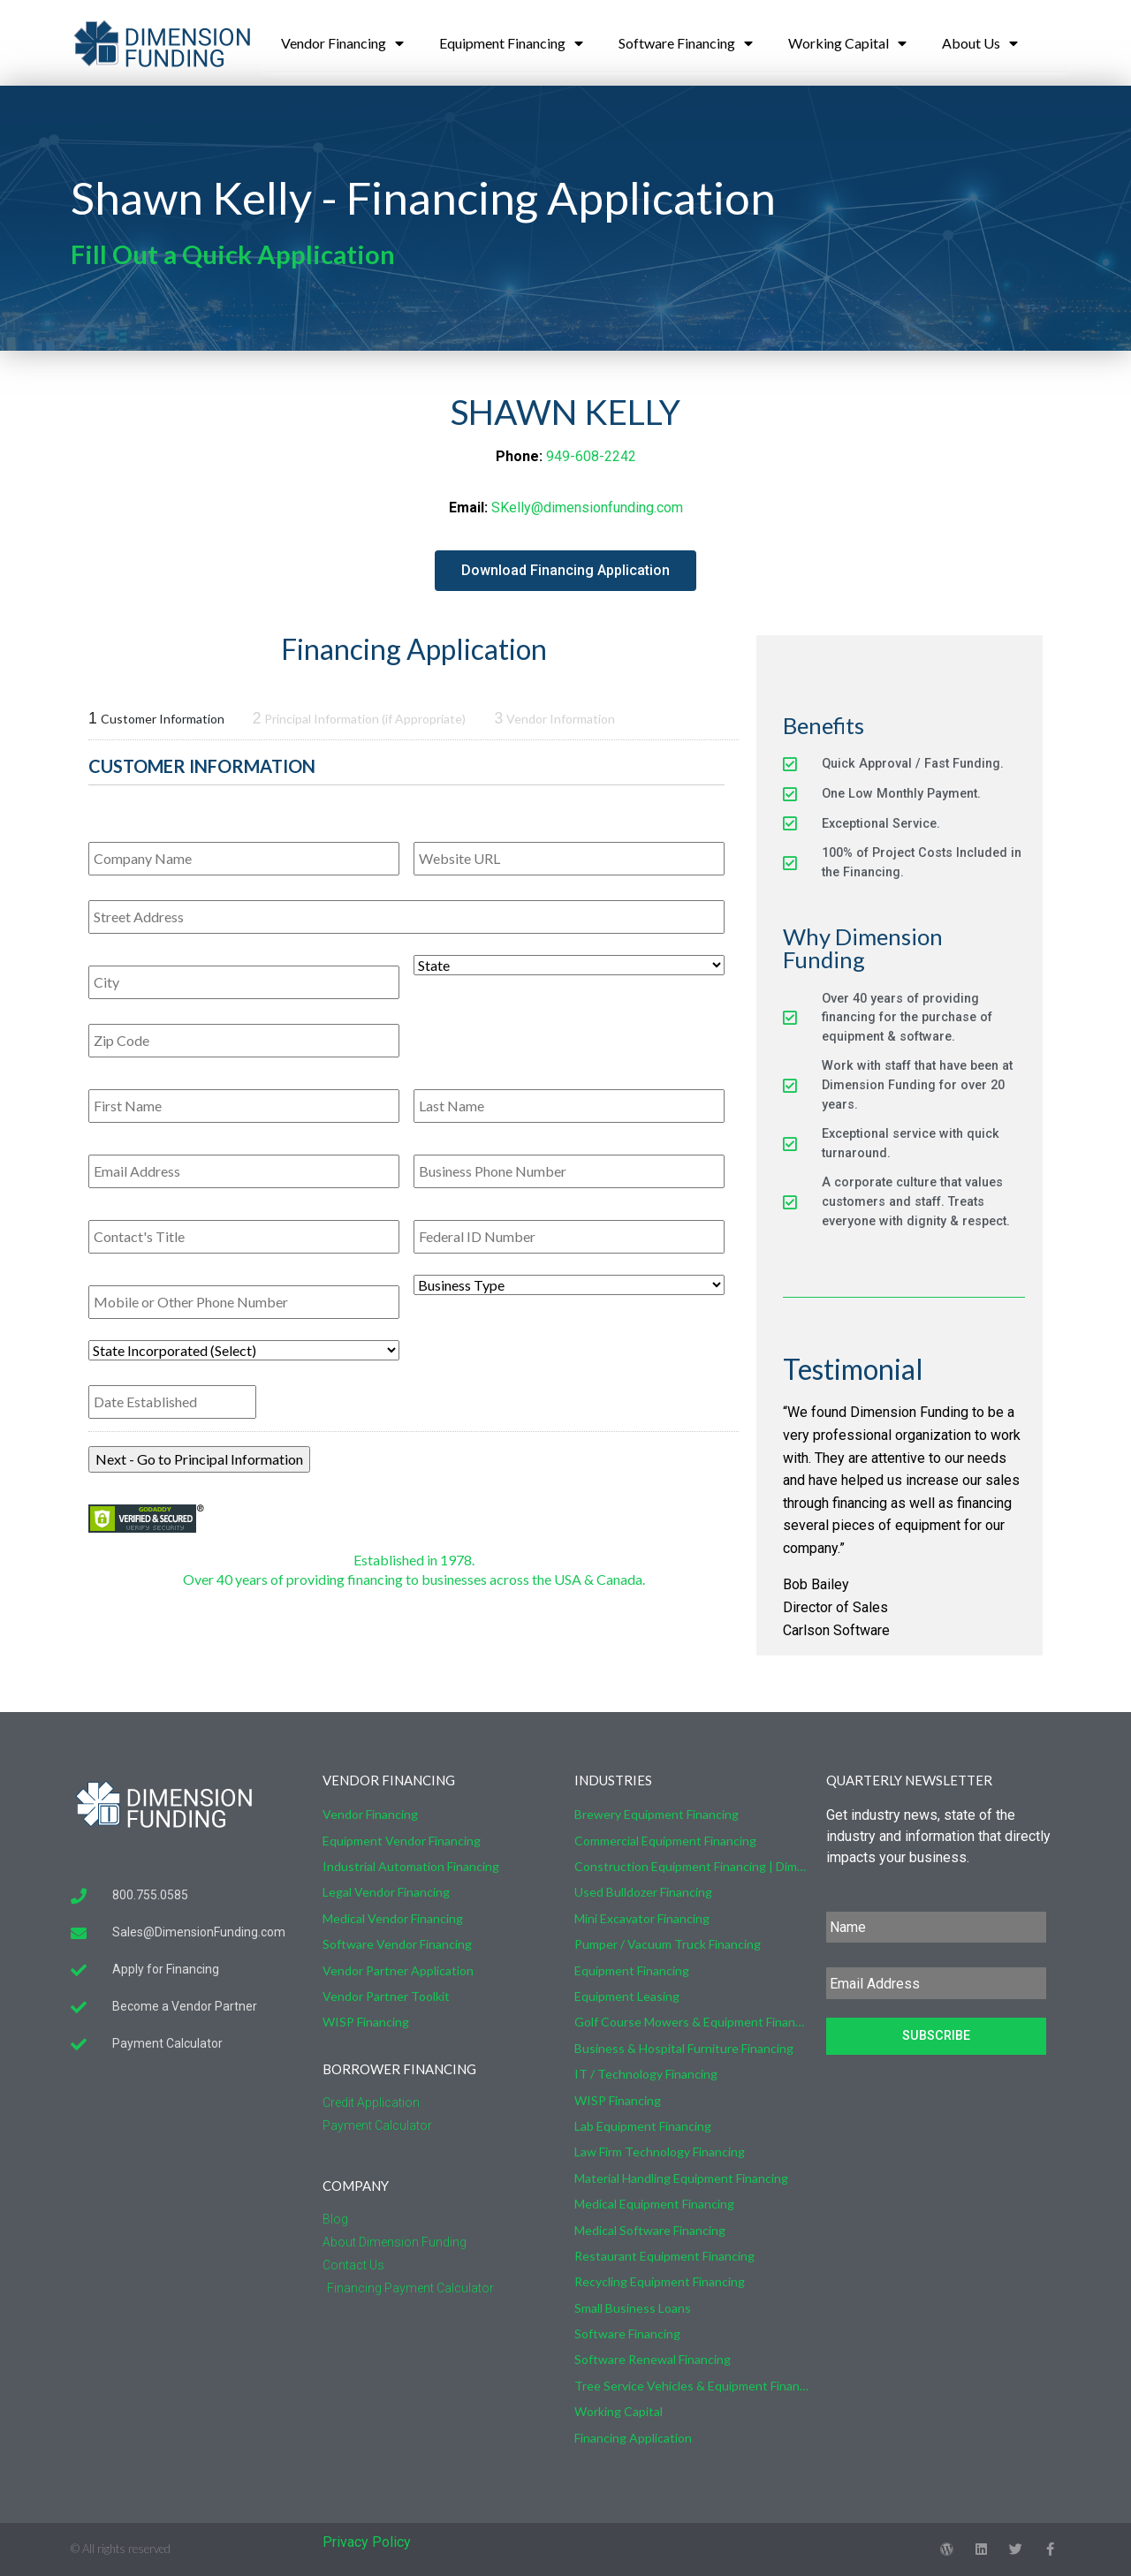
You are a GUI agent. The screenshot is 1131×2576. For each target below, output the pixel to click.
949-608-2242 (591, 456)
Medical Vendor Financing (393, 1918)
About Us (980, 43)
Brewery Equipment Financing (656, 1814)
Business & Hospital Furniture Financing (683, 2048)
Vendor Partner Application (398, 1970)
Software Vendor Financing (397, 1943)
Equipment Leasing (626, 1996)
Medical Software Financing (649, 2230)
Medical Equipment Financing (654, 2203)
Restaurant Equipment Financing (664, 2255)
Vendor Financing (342, 43)
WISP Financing (366, 2021)
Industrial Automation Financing (411, 1866)
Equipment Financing (511, 43)
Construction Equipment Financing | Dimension (691, 1866)
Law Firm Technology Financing (659, 2151)
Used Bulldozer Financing (643, 1891)
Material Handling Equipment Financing (681, 2178)
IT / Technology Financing (645, 2073)
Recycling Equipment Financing (659, 2281)
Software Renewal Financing (652, 2359)
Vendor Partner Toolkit (386, 1996)
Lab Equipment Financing (642, 2125)
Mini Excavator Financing (642, 1918)
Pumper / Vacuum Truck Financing (667, 1943)
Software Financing (686, 43)
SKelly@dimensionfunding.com (587, 507)
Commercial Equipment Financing (665, 1840)
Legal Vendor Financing (386, 1891)
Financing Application (633, 2437)
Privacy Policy (367, 2542)
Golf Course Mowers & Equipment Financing (691, 2021)
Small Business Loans (632, 2307)
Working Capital (847, 43)
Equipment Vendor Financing (402, 1840)
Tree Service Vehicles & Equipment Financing (691, 2385)
